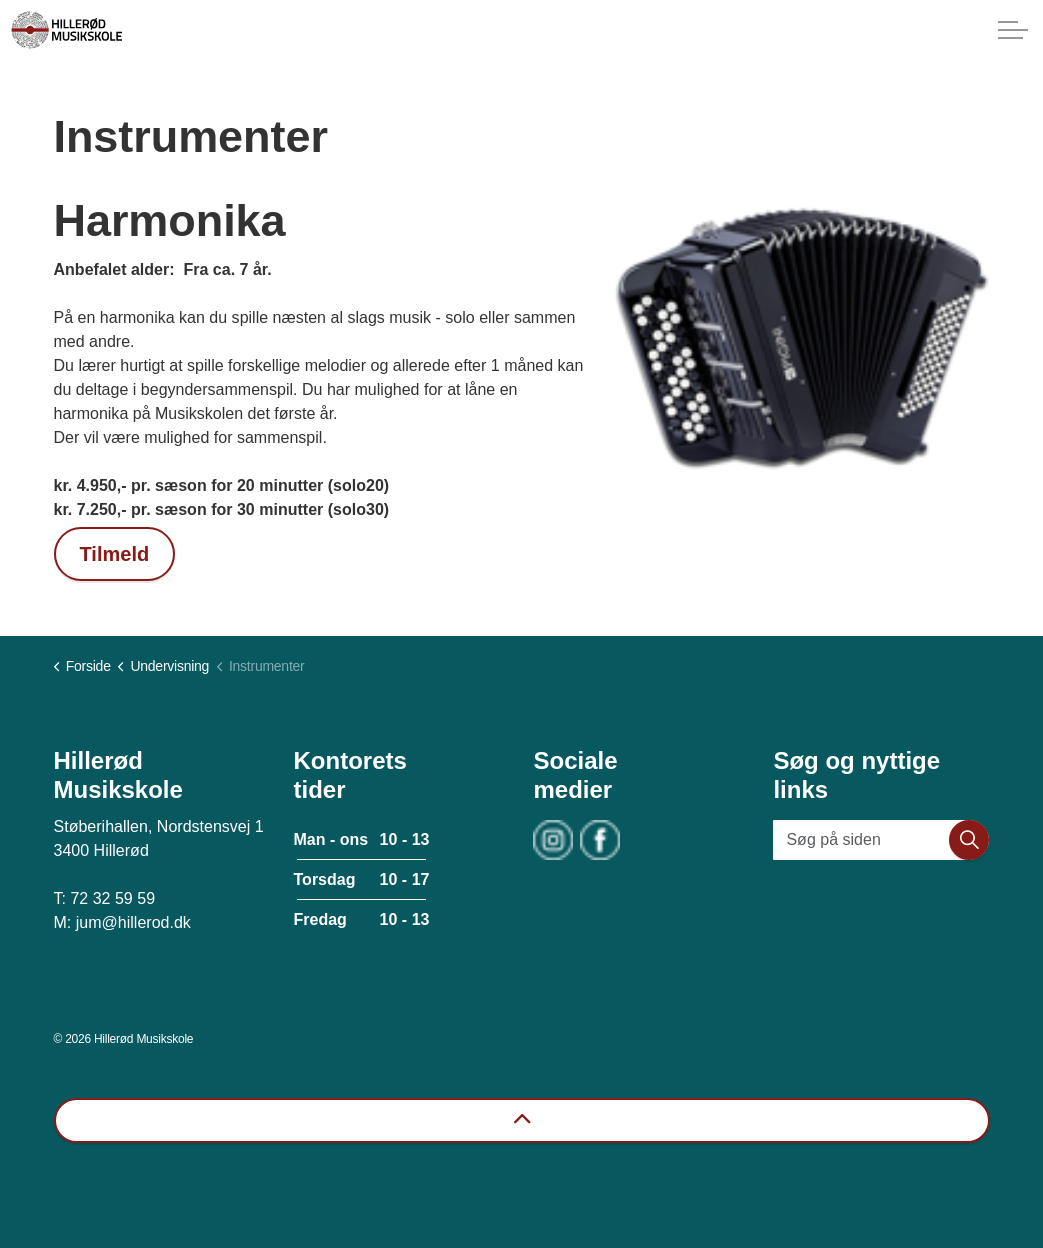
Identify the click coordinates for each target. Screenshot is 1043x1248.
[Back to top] (522, 1120)
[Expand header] (1013, 30)
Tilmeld (115, 554)
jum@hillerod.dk (133, 922)
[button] (969, 840)
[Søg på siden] (881, 840)
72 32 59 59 (112, 898)
